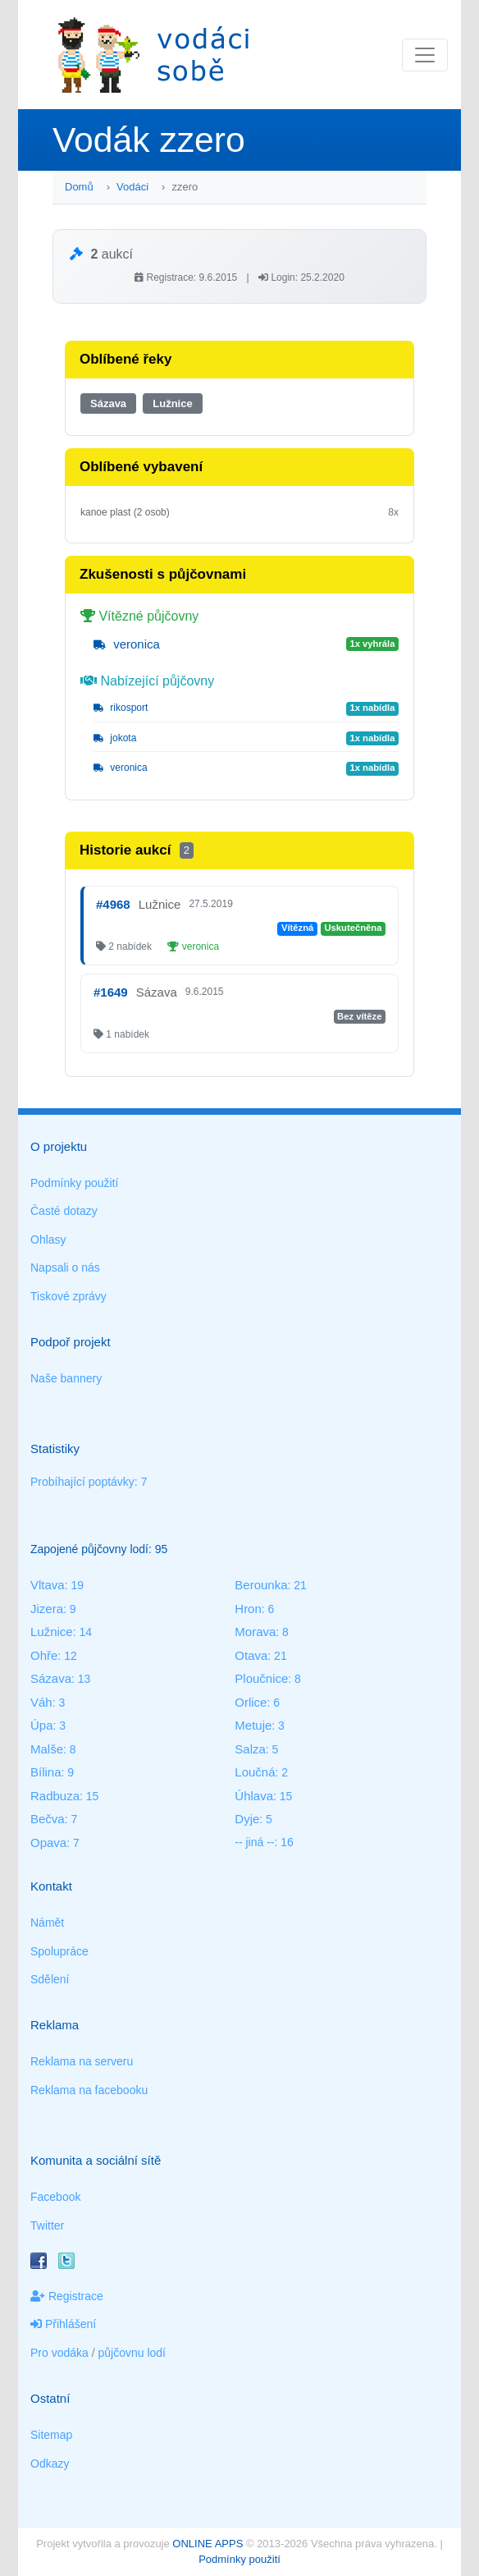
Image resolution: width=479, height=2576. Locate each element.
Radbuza (55, 1796)
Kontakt (51, 1886)
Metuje (253, 1725)
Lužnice (172, 403)
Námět (47, 1922)
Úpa (41, 1725)
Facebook (55, 2196)
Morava (255, 1632)
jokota (115, 738)
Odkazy (49, 2463)
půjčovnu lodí (132, 2352)
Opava (48, 1842)
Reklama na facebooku (89, 2090)
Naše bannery (66, 1378)
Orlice (251, 1702)
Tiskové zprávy (68, 1296)
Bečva (47, 1819)
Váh (41, 1702)
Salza (250, 1749)
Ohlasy (48, 1239)
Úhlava (254, 1796)
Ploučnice (261, 1678)
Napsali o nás (65, 1267)
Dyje (247, 1819)
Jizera (46, 1609)
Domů (79, 187)
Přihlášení (63, 2324)
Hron (248, 1609)
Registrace (66, 2296)
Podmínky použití (74, 1182)
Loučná (255, 1772)
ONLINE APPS (207, 2543)
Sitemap (51, 2434)
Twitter (47, 2225)
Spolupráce (59, 1951)
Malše (46, 1749)
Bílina (46, 1772)
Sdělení (49, 1979)
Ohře (43, 1655)
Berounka (261, 1585)
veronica (127, 644)
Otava (251, 1655)
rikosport (121, 707)
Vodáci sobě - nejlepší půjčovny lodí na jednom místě (153, 54)
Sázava (108, 403)
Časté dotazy (64, 1210)
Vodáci (132, 187)
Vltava (47, 1585)
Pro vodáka (59, 2352)
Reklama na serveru (81, 2061)
